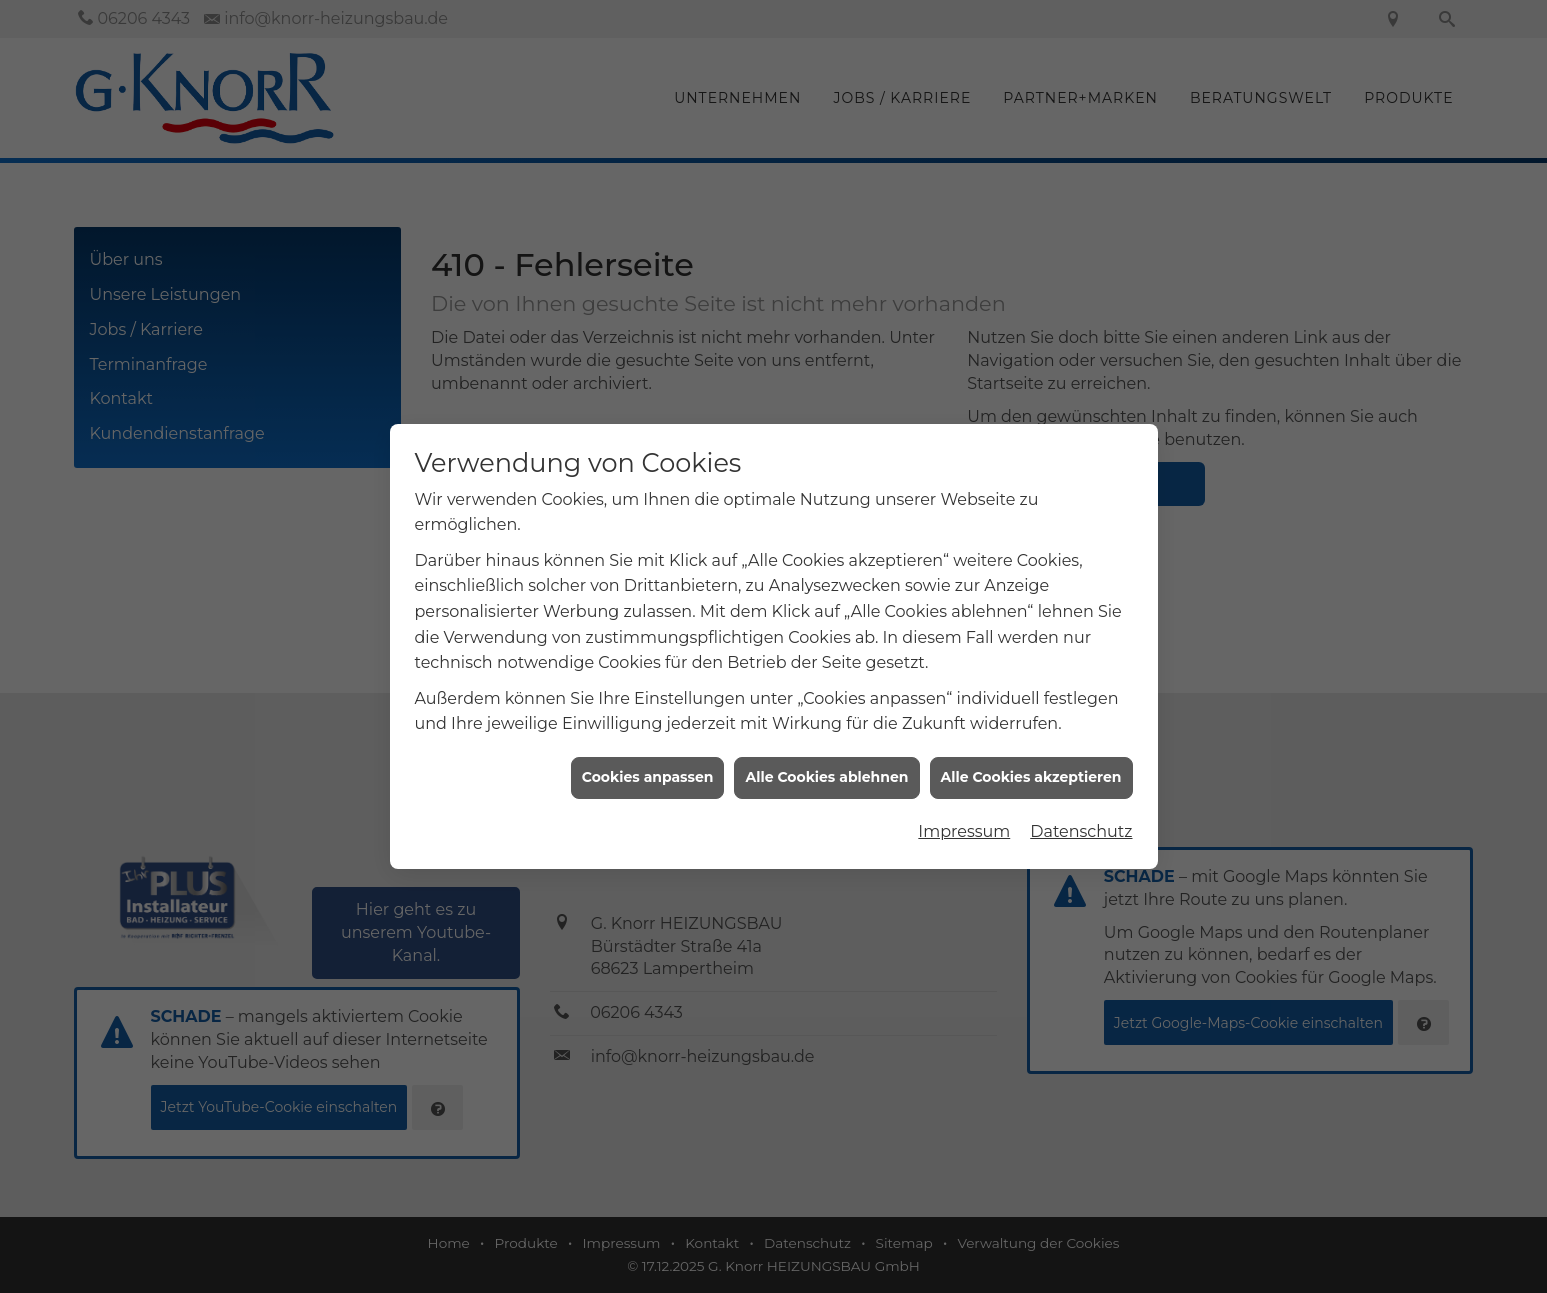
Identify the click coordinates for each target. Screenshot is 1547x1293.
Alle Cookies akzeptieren (1031, 766)
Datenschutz (1081, 820)
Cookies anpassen (648, 766)
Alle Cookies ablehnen (826, 766)
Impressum (964, 820)
